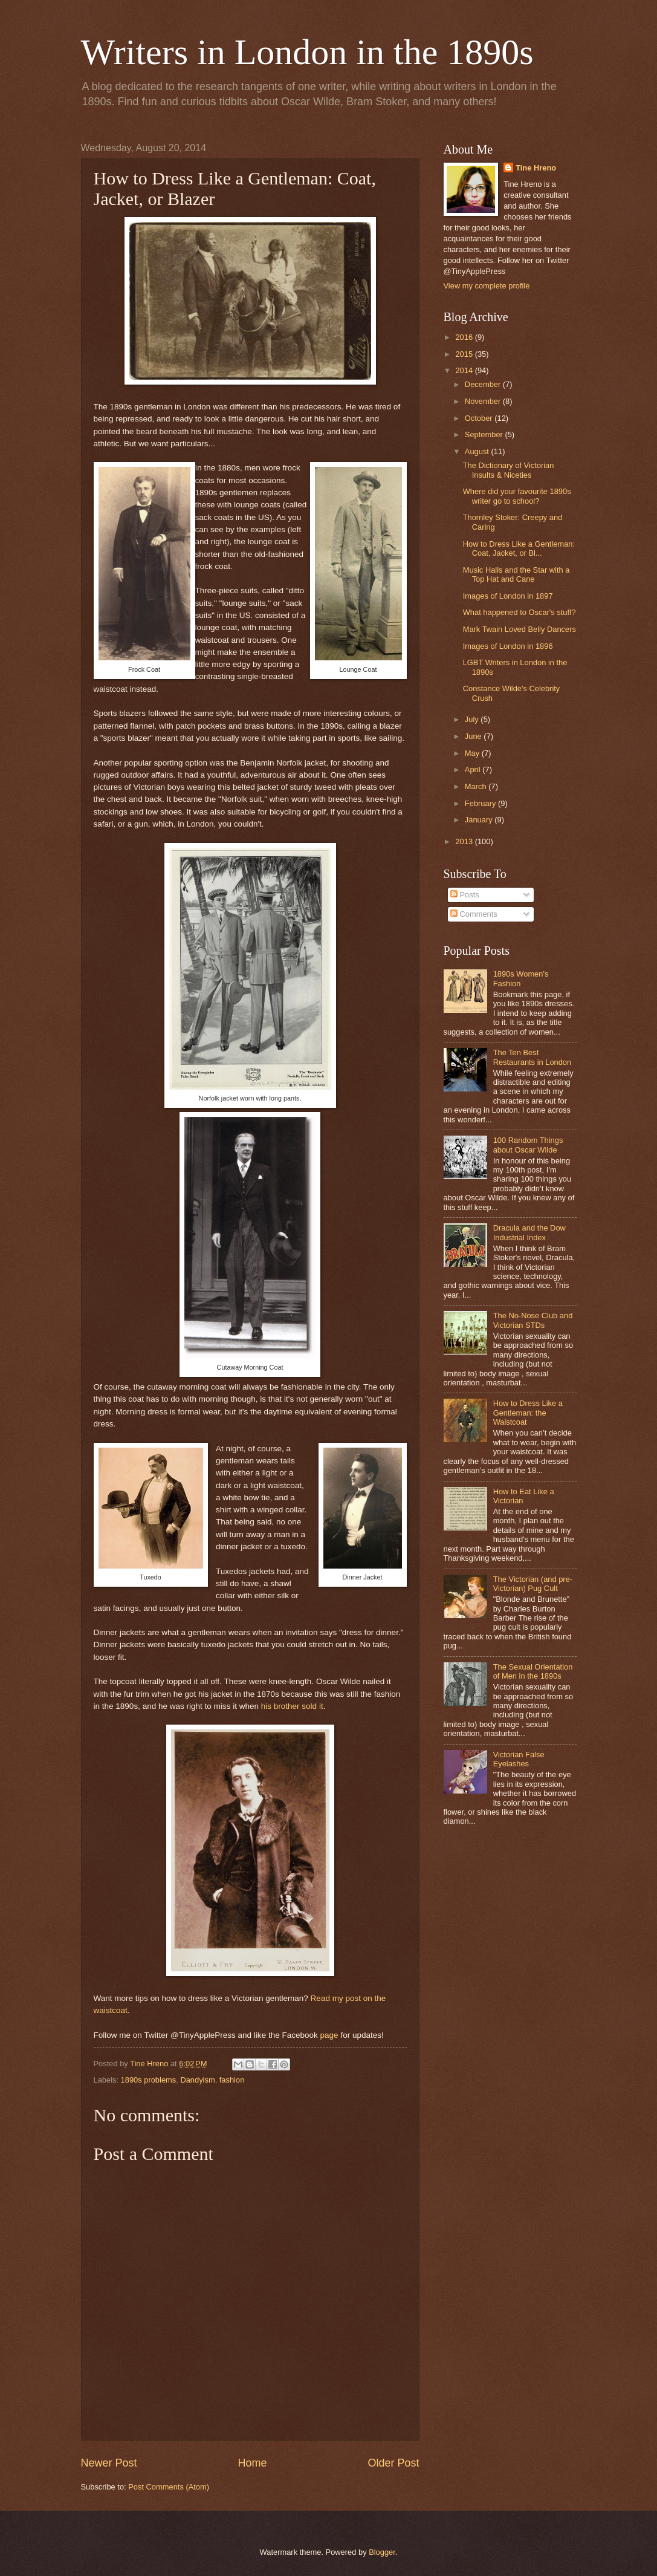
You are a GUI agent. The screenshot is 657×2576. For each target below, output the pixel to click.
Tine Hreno (536, 167)
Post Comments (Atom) (168, 2486)
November (484, 401)
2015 (464, 354)
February (481, 803)
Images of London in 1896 (508, 646)
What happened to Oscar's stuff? (519, 612)
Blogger (382, 2552)
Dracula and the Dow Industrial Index (529, 1232)
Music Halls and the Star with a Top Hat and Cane (516, 574)
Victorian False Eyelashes (519, 1759)
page (329, 2035)
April (473, 769)
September (485, 434)
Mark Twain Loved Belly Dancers (519, 629)
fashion (232, 2079)
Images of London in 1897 (508, 595)
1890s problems (148, 2079)
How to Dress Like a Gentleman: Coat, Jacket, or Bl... (519, 548)
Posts (464, 894)
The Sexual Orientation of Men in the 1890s (533, 1671)
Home (252, 2463)
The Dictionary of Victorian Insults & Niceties (508, 470)
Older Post (393, 2463)
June (474, 736)
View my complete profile (487, 285)
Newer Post (109, 2463)
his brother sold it (292, 1706)
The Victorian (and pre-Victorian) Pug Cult (532, 1584)
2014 (464, 370)
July (473, 719)
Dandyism (197, 2079)
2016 (464, 337)
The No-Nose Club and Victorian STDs (533, 1320)
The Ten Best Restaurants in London (532, 1057)
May (473, 753)
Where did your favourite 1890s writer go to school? (517, 496)
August (478, 451)
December (484, 384)
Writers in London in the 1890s (307, 52)
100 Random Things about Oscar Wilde (528, 1145)
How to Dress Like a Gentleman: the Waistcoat (528, 1412)
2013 (464, 841)
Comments (473, 914)
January (479, 819)
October (479, 418)
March (476, 786)
